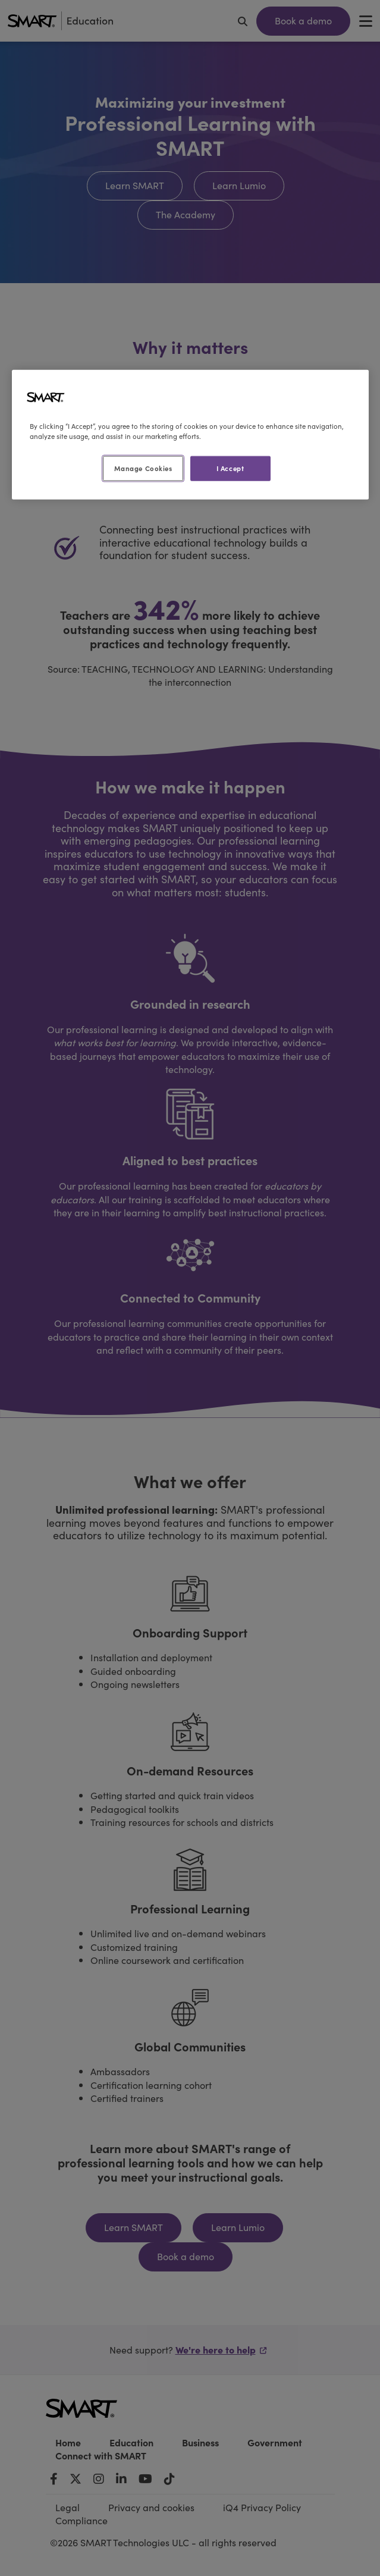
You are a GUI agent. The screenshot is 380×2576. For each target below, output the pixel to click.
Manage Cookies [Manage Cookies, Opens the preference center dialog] (143, 467)
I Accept (230, 467)
